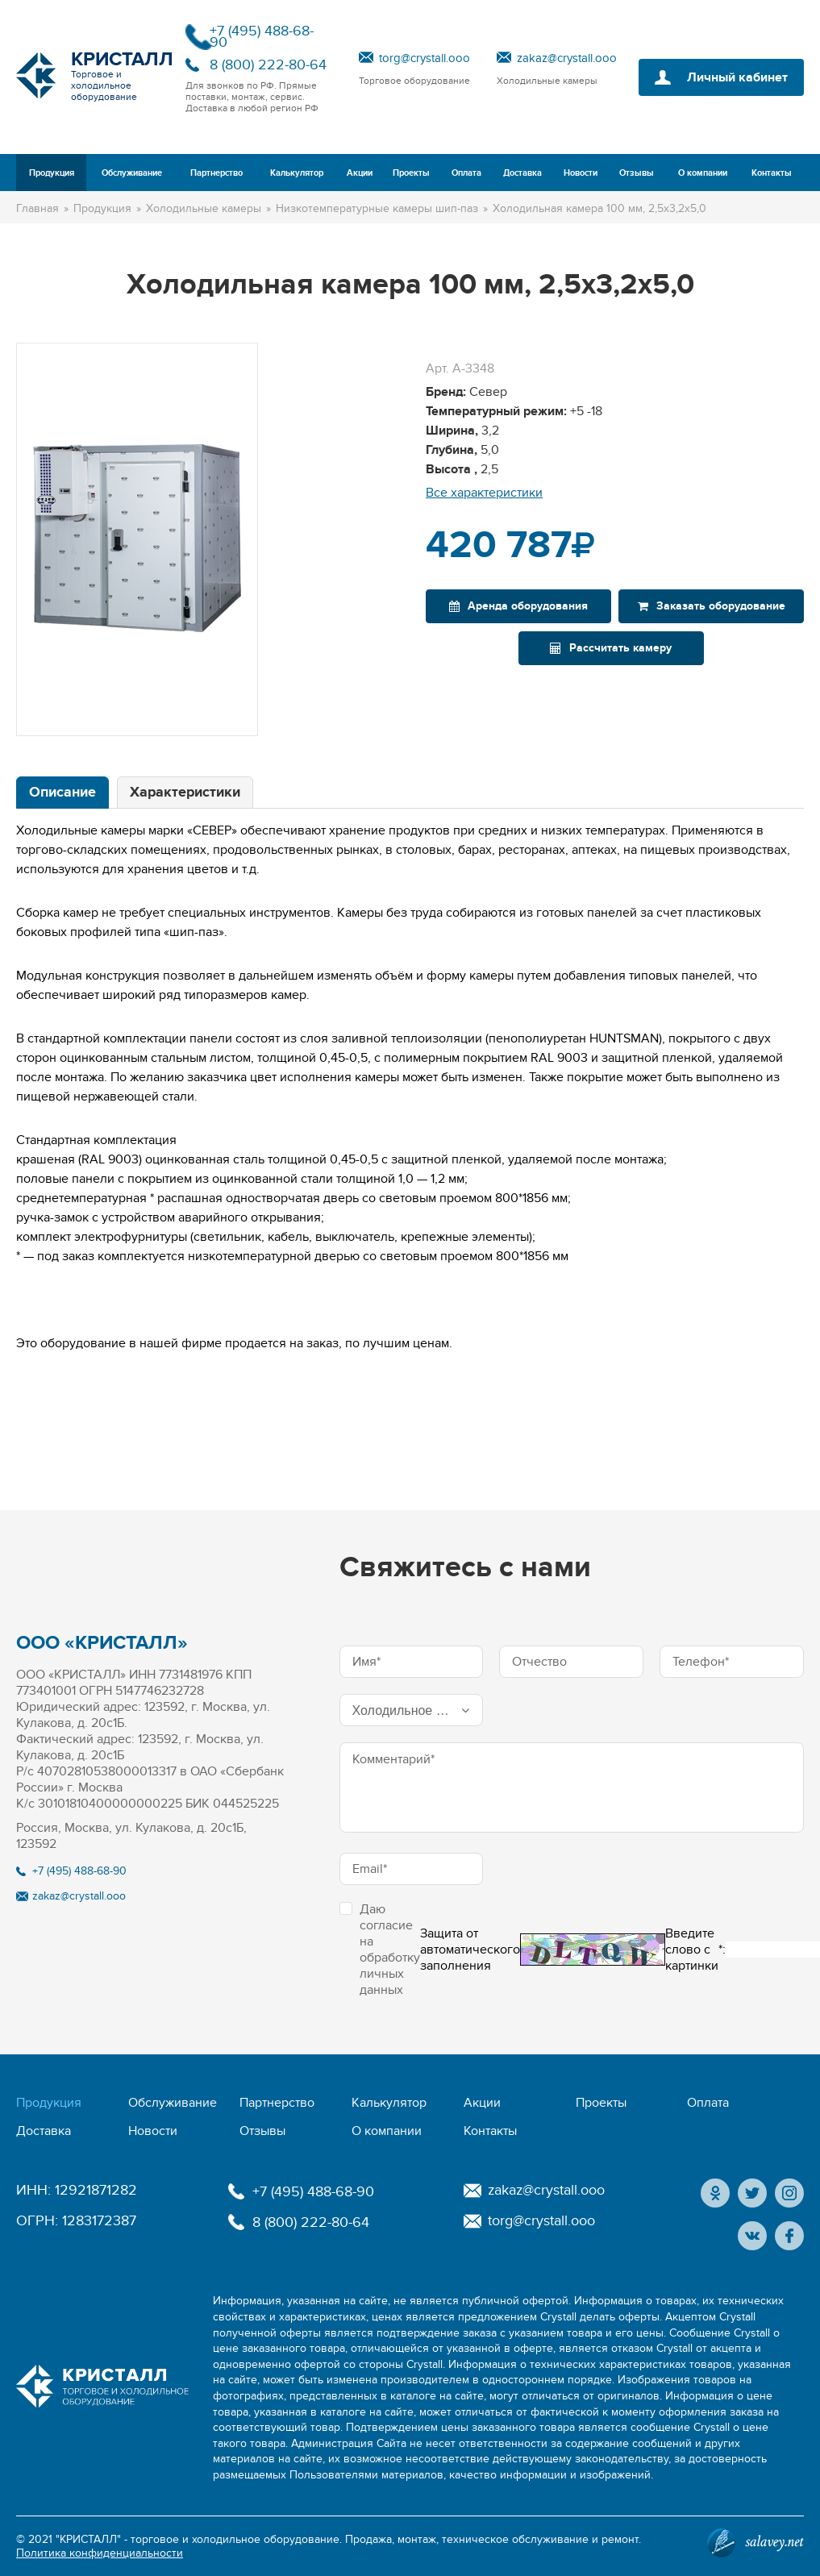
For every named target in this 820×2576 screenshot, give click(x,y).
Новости (580, 173)
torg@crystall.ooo (424, 58)
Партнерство (216, 173)
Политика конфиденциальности (99, 2553)
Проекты (411, 173)
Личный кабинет (737, 77)
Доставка (522, 173)
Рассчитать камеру (611, 648)
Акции (360, 173)
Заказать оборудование (711, 606)
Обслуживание (132, 173)
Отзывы (636, 173)
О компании (702, 173)
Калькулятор (296, 173)
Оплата (466, 173)
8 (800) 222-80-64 (268, 64)
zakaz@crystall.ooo (567, 58)
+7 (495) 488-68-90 (262, 37)
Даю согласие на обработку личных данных (379, 1949)
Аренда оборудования (518, 606)
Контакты (771, 173)
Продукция (51, 173)
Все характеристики (484, 493)
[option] (137, 539)
